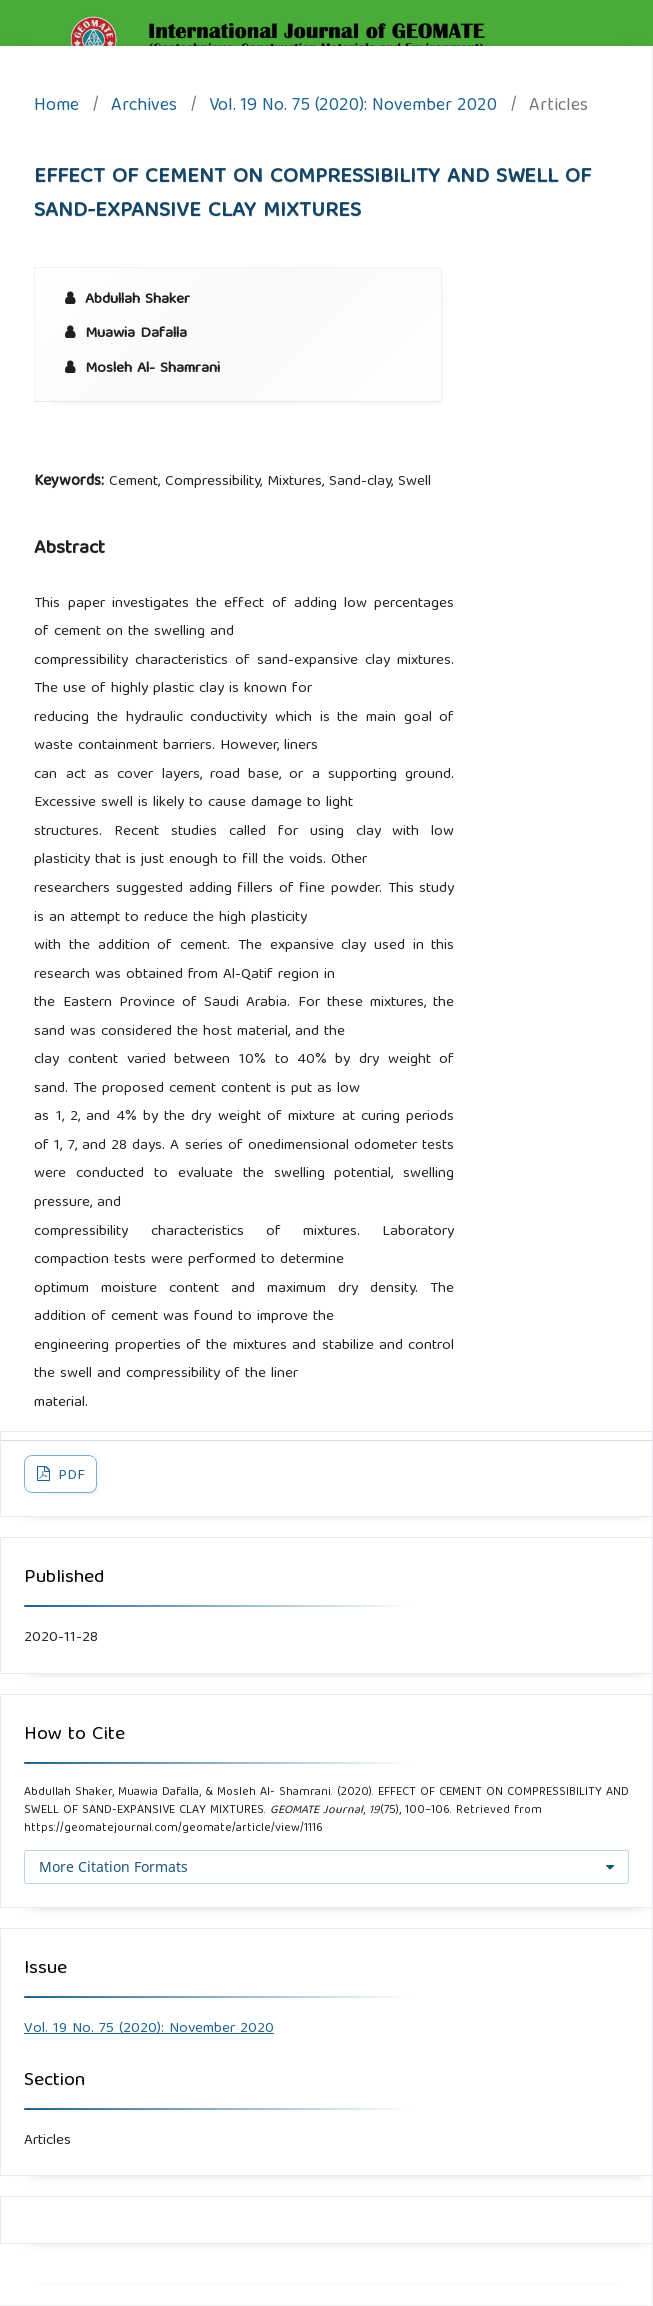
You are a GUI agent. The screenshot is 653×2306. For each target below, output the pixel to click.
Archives (144, 107)
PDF (69, 1476)
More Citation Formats (113, 1866)
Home (56, 107)
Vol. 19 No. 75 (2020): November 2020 (353, 107)
